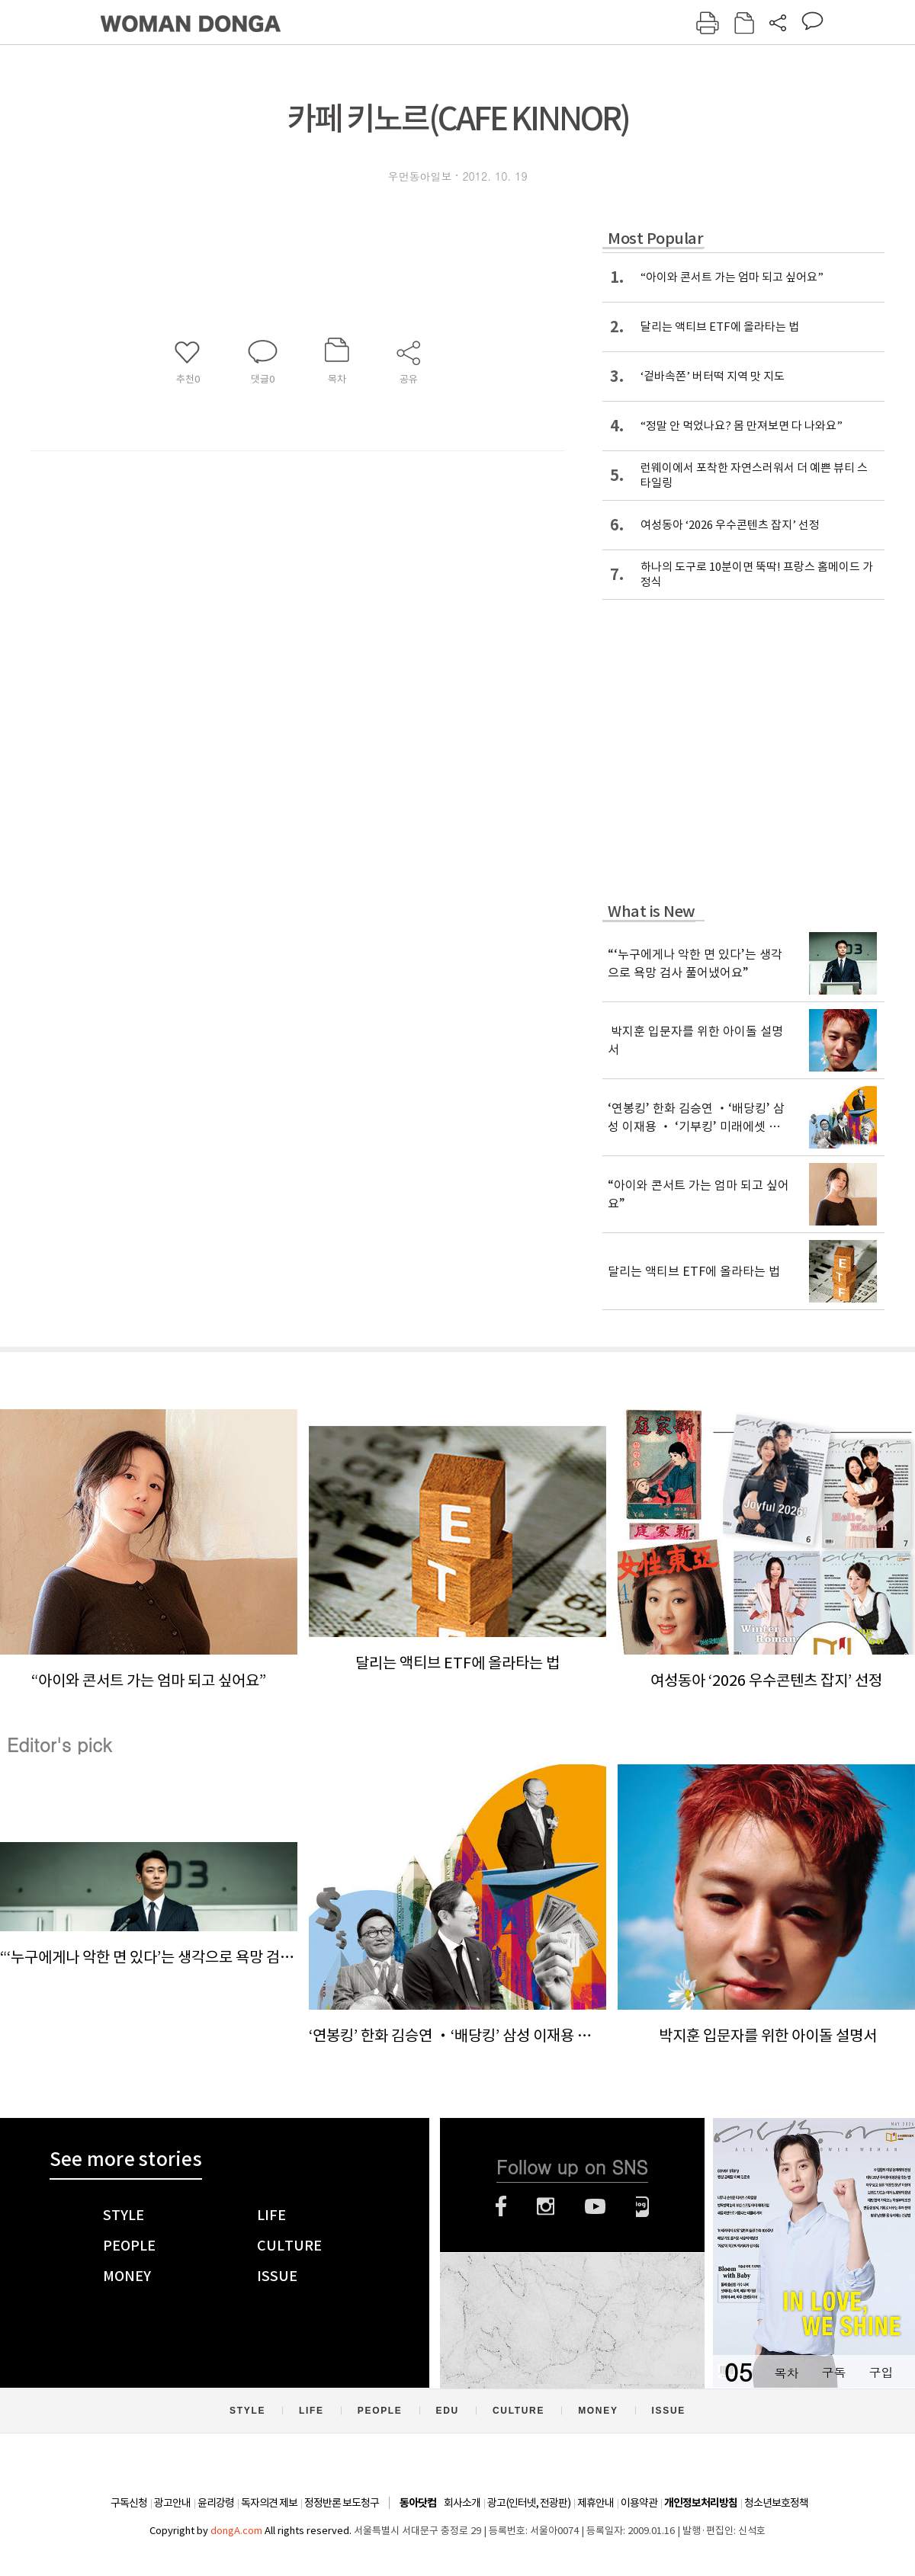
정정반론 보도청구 (341, 2503)
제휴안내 (595, 2503)
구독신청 (129, 2503)
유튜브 (595, 2206)
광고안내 (172, 2503)
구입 (880, 2372)
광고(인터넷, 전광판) (528, 2503)
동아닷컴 (418, 2503)
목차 (786, 2372)
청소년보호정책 (776, 2503)
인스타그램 (545, 2206)
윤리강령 (215, 2503)
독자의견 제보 (269, 2503)
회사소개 (462, 2503)
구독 (833, 2372)
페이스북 (501, 2206)
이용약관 (639, 2503)
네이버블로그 (642, 2206)
